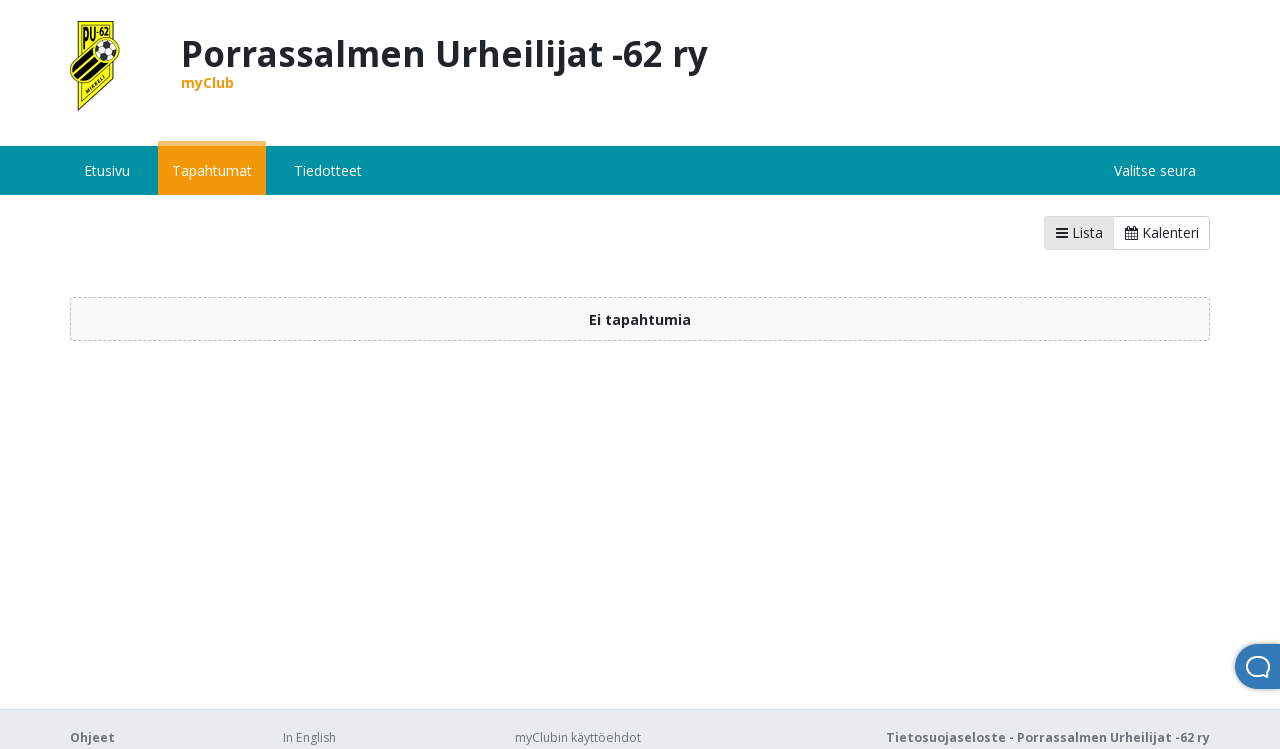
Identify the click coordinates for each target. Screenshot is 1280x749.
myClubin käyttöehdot (578, 737)
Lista (1079, 232)
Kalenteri (1162, 232)
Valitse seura (1155, 170)
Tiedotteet (328, 170)
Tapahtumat (212, 170)
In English (309, 737)
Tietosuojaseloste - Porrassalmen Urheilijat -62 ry (1048, 737)
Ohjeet (92, 737)
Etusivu (107, 170)
